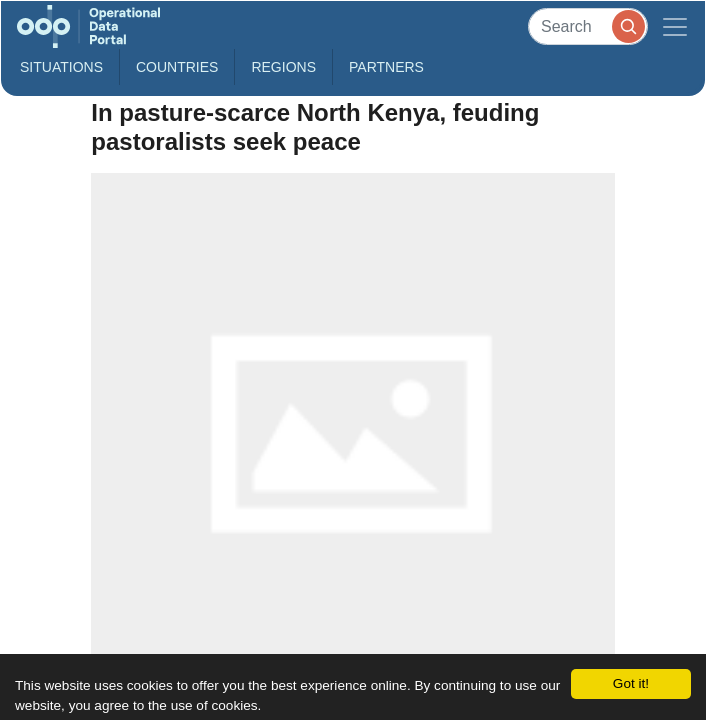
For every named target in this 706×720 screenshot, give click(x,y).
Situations (61, 67)
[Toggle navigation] (675, 26)
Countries (177, 67)
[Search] (588, 26)
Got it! (631, 683)
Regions (283, 67)
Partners (386, 67)
